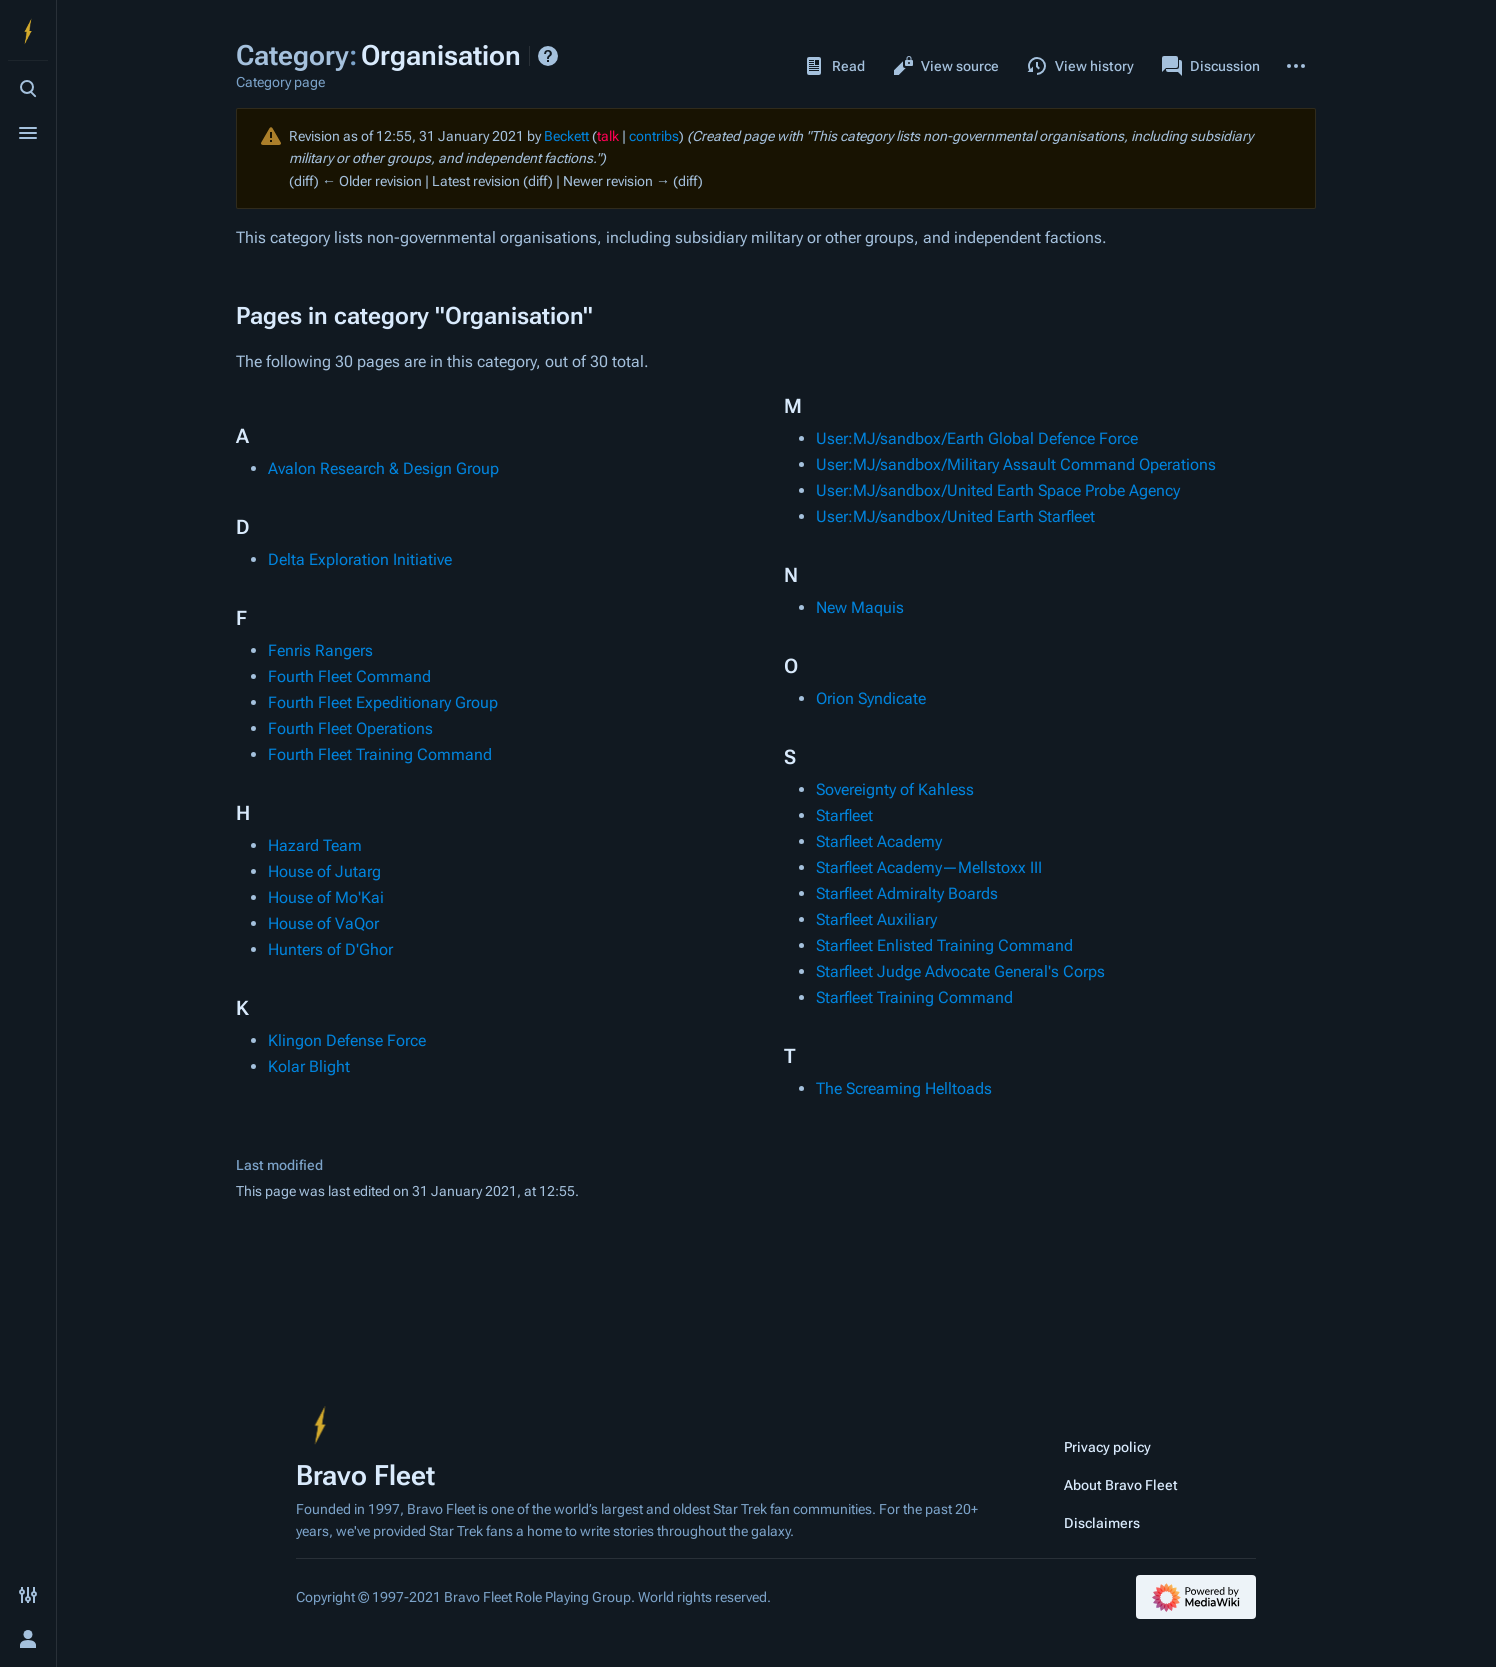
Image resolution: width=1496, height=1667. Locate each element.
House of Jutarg (324, 871)
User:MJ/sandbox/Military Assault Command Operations (1016, 464)
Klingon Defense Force (347, 1040)
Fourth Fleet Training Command (380, 754)
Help (548, 56)
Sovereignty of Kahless (895, 789)
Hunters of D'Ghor (330, 949)
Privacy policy (1107, 1447)
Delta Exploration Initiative (360, 559)
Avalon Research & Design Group (383, 468)
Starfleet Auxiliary (876, 919)
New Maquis (860, 607)
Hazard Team (315, 845)
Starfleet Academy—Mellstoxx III (929, 867)
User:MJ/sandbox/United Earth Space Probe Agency (998, 490)
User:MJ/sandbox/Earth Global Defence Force (977, 438)
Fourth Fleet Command (349, 676)
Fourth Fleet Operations (350, 728)
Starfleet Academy (879, 841)
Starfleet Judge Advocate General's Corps (960, 971)
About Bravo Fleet (1121, 1485)
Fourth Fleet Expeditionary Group (383, 702)
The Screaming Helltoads (904, 1088)
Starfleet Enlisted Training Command (944, 945)
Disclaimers (1102, 1523)
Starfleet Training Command (914, 997)
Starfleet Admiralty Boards (907, 893)
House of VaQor (323, 923)
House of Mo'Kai (326, 897)
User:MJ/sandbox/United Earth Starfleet (955, 516)
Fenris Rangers (320, 650)
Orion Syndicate (871, 698)
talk (608, 136)
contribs (654, 136)
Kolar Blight (309, 1066)
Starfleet (844, 815)
